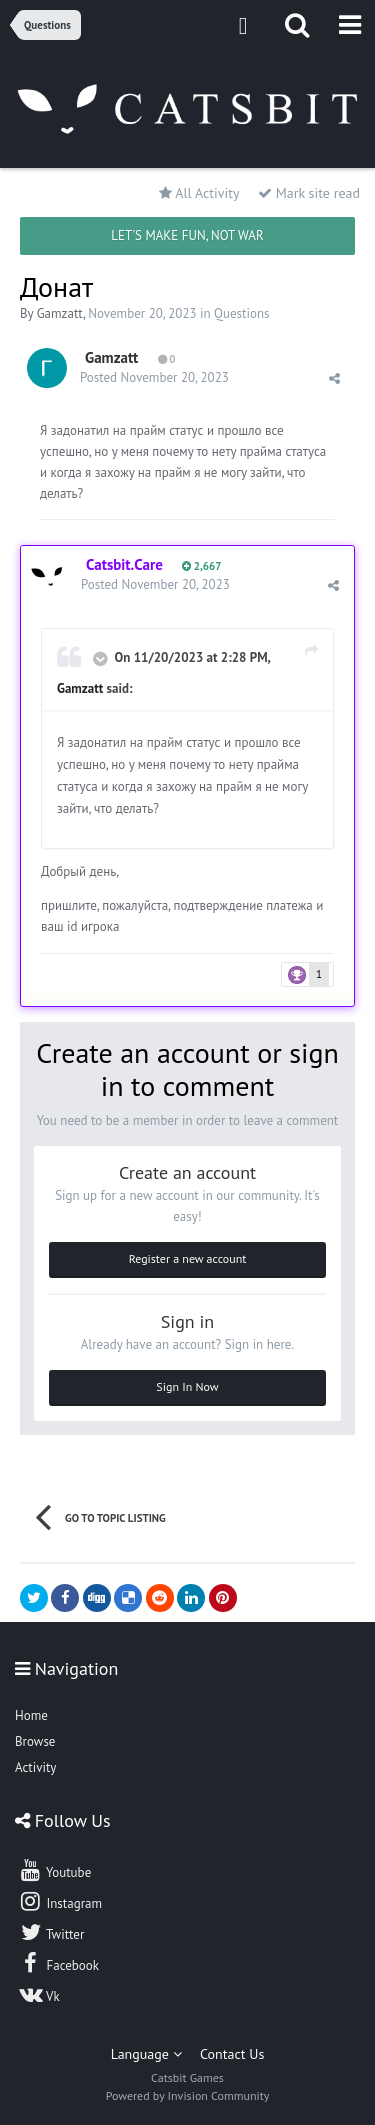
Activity (35, 1767)
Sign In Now (187, 1386)
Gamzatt (60, 313)
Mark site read (309, 193)
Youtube (54, 1870)
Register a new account (188, 1258)
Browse (35, 1741)
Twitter (51, 1932)
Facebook (58, 1963)
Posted (154, 377)
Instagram (60, 1901)
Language (146, 2054)
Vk (39, 1994)
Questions (241, 313)
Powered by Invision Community (188, 2095)
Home (31, 1715)
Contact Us (232, 2054)
